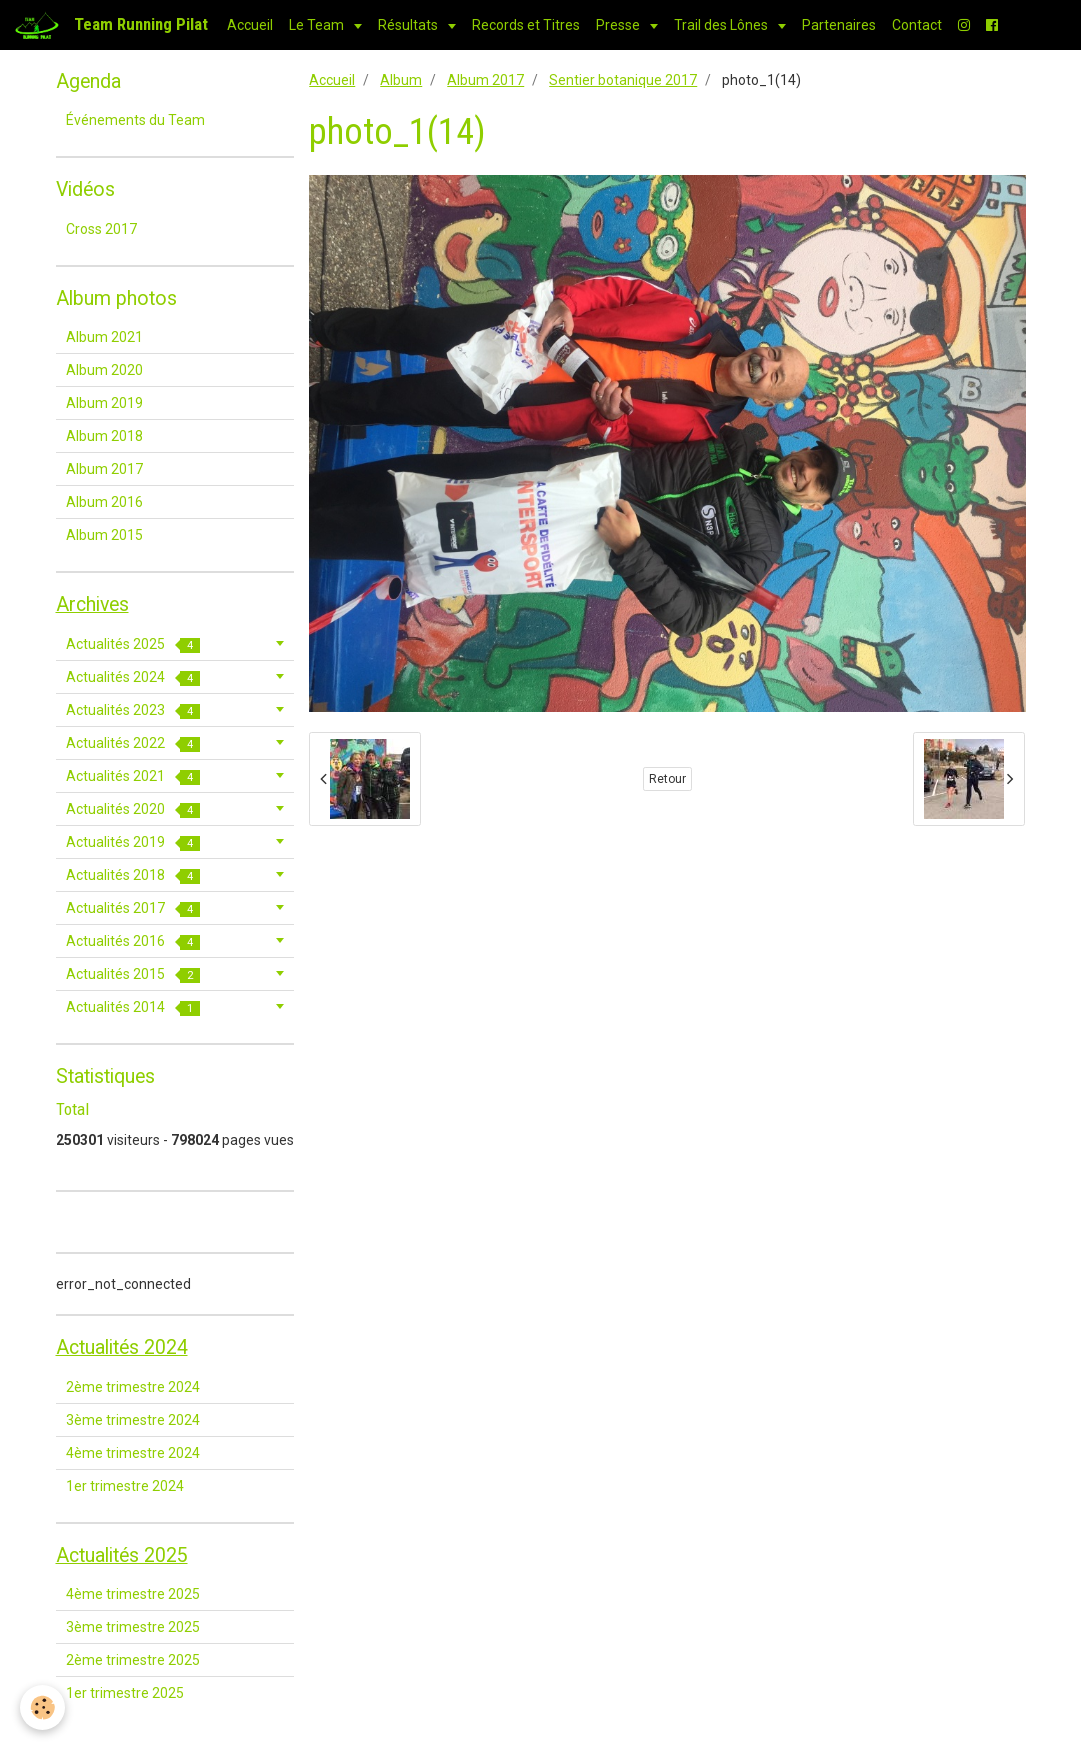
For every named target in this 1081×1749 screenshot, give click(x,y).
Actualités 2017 (133, 908)
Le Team (318, 25)
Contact (917, 25)
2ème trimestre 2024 (133, 1387)
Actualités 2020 (133, 809)
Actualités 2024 (133, 677)
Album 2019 (104, 403)
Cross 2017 (101, 229)
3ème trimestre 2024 (133, 1420)
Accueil (250, 25)
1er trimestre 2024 (125, 1486)
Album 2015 (104, 535)
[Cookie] (42, 1707)
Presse (619, 25)
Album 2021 (104, 337)
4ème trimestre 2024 (133, 1453)
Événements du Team (135, 120)
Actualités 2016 (133, 941)
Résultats (409, 25)
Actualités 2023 (133, 710)
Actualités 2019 (133, 842)
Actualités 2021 (133, 776)
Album (401, 80)
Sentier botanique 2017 (623, 80)
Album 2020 (104, 370)
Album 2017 (485, 80)
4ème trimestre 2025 (133, 1594)
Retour (667, 779)
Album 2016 (104, 502)
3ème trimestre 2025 (133, 1627)
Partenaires (839, 25)
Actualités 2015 (133, 974)
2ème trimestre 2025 (133, 1660)
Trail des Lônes (722, 25)
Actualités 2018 (133, 875)
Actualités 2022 (133, 743)
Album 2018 (104, 436)
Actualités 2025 (133, 644)
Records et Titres (526, 25)
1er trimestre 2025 (125, 1693)
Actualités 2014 (133, 1007)
